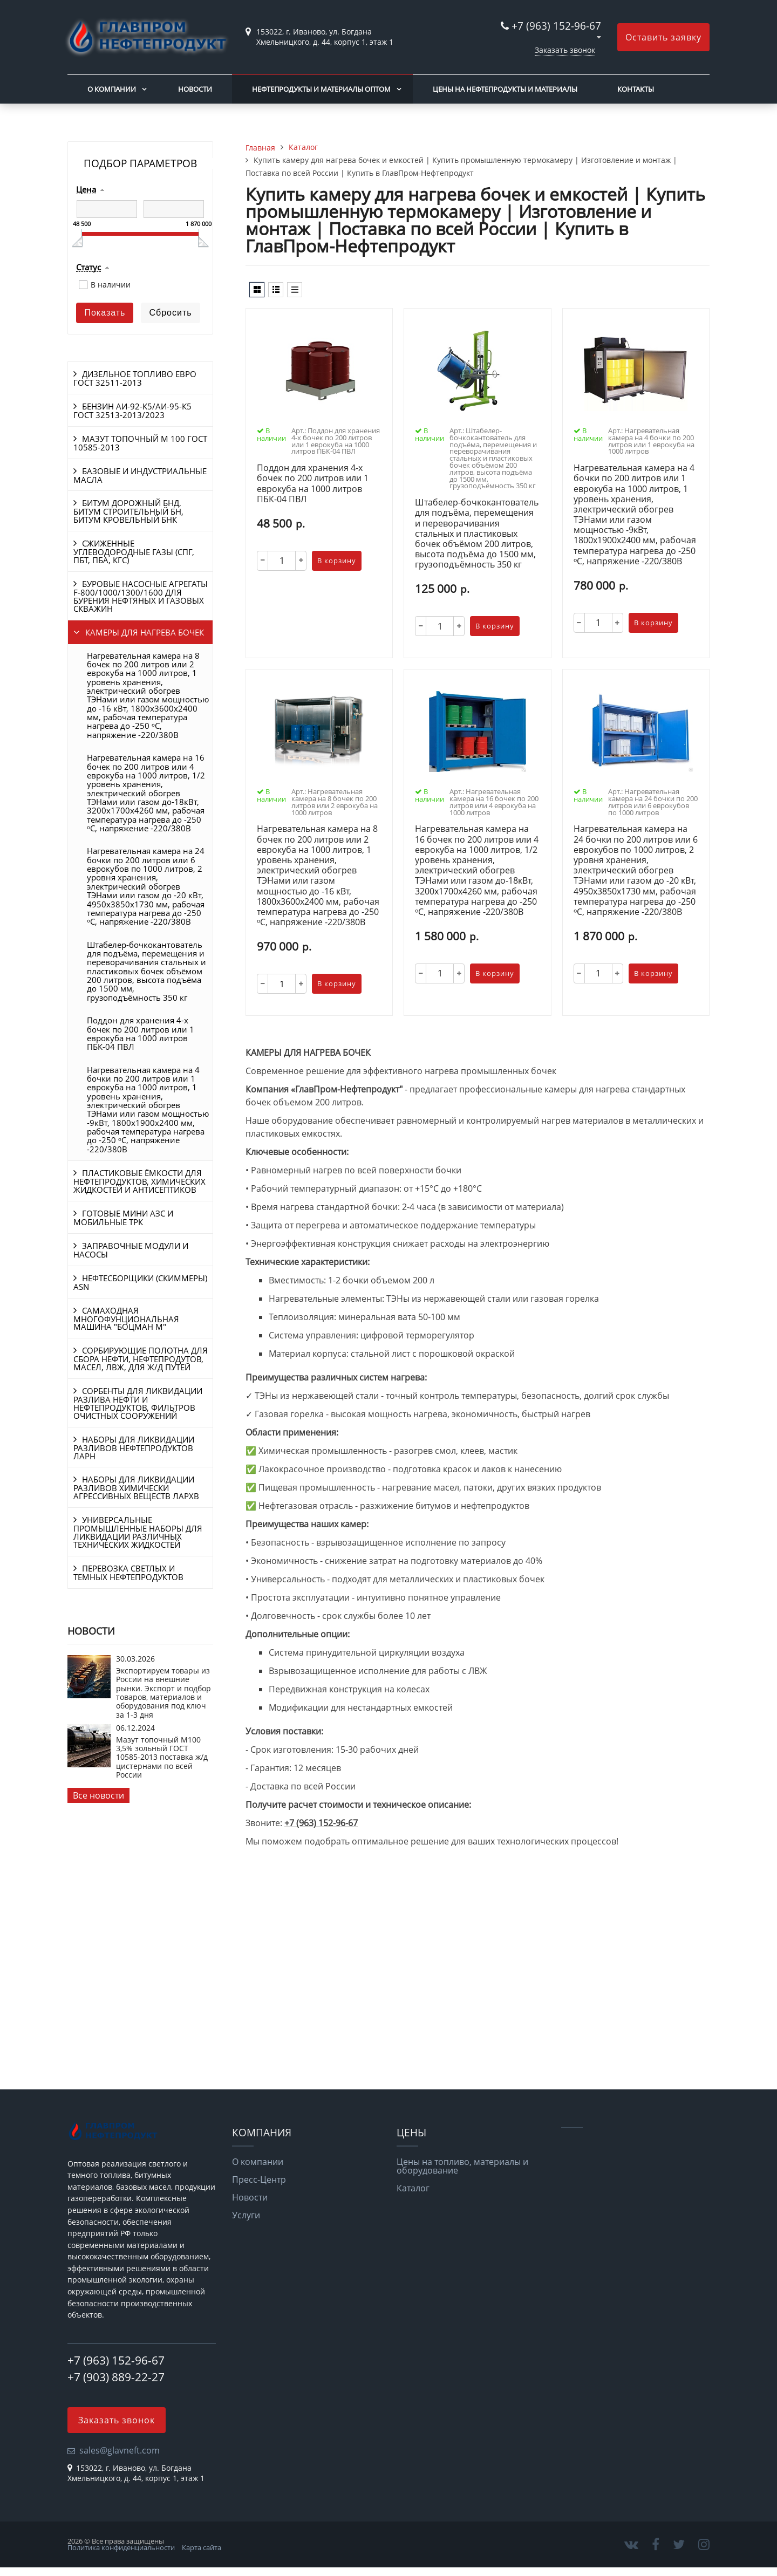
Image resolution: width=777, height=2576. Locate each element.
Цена (86, 190)
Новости (195, 89)
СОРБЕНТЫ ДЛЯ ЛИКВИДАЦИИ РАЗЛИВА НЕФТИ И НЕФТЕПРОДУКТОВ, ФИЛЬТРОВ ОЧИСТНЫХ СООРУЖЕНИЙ (137, 1403)
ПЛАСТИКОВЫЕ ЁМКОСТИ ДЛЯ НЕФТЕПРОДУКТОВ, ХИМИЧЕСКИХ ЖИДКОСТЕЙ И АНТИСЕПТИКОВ (139, 1181)
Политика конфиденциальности (121, 2547)
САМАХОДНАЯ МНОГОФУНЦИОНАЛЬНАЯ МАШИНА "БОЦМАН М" (126, 1319)
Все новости (98, 1795)
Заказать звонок (565, 50)
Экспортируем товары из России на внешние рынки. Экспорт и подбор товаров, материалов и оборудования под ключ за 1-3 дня (163, 1692)
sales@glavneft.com (119, 2450)
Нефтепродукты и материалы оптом (321, 89)
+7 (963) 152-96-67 (556, 25)
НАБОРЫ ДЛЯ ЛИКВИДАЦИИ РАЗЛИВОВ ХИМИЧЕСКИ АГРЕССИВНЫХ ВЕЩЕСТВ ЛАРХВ (136, 1487)
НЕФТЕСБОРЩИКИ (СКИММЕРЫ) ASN (140, 1282)
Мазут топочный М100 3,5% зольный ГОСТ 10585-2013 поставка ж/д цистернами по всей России (162, 1757)
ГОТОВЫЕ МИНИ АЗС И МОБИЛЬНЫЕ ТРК (123, 1217)
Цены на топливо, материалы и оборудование (462, 2166)
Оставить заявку (663, 37)
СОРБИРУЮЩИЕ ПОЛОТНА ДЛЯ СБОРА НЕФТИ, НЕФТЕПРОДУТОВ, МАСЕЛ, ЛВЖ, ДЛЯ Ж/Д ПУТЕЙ (140, 1358)
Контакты (635, 89)
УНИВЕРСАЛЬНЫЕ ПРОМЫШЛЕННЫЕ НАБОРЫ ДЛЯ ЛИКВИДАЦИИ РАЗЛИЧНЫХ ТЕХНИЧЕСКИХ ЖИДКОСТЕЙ (137, 1532)
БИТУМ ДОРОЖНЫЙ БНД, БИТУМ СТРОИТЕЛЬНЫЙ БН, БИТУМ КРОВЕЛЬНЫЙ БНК (128, 511)
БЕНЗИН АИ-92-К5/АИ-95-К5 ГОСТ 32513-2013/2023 (132, 410)
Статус (88, 267)
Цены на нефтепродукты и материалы (505, 89)
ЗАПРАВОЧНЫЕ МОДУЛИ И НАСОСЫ (130, 1250)
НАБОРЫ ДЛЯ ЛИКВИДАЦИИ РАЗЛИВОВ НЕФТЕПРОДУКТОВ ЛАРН (133, 1447)
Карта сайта (201, 2547)
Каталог (413, 2188)
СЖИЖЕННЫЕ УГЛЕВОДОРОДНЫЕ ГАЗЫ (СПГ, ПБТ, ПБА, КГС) (133, 551)
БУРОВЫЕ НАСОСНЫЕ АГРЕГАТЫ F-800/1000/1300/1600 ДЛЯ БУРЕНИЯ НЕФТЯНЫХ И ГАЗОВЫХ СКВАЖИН (140, 596)
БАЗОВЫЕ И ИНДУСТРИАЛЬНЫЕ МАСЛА (140, 475)
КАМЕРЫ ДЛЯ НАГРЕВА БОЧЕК (144, 632)
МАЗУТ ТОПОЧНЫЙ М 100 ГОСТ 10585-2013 (140, 443)
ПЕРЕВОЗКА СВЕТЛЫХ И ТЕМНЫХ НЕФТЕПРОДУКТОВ (128, 1572)
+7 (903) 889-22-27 (116, 2376)
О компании (111, 89)
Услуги (246, 2215)
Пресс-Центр (259, 2179)
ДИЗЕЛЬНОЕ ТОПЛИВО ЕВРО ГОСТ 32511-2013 (134, 378)
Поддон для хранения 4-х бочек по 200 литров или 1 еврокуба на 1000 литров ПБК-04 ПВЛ (140, 1033)
